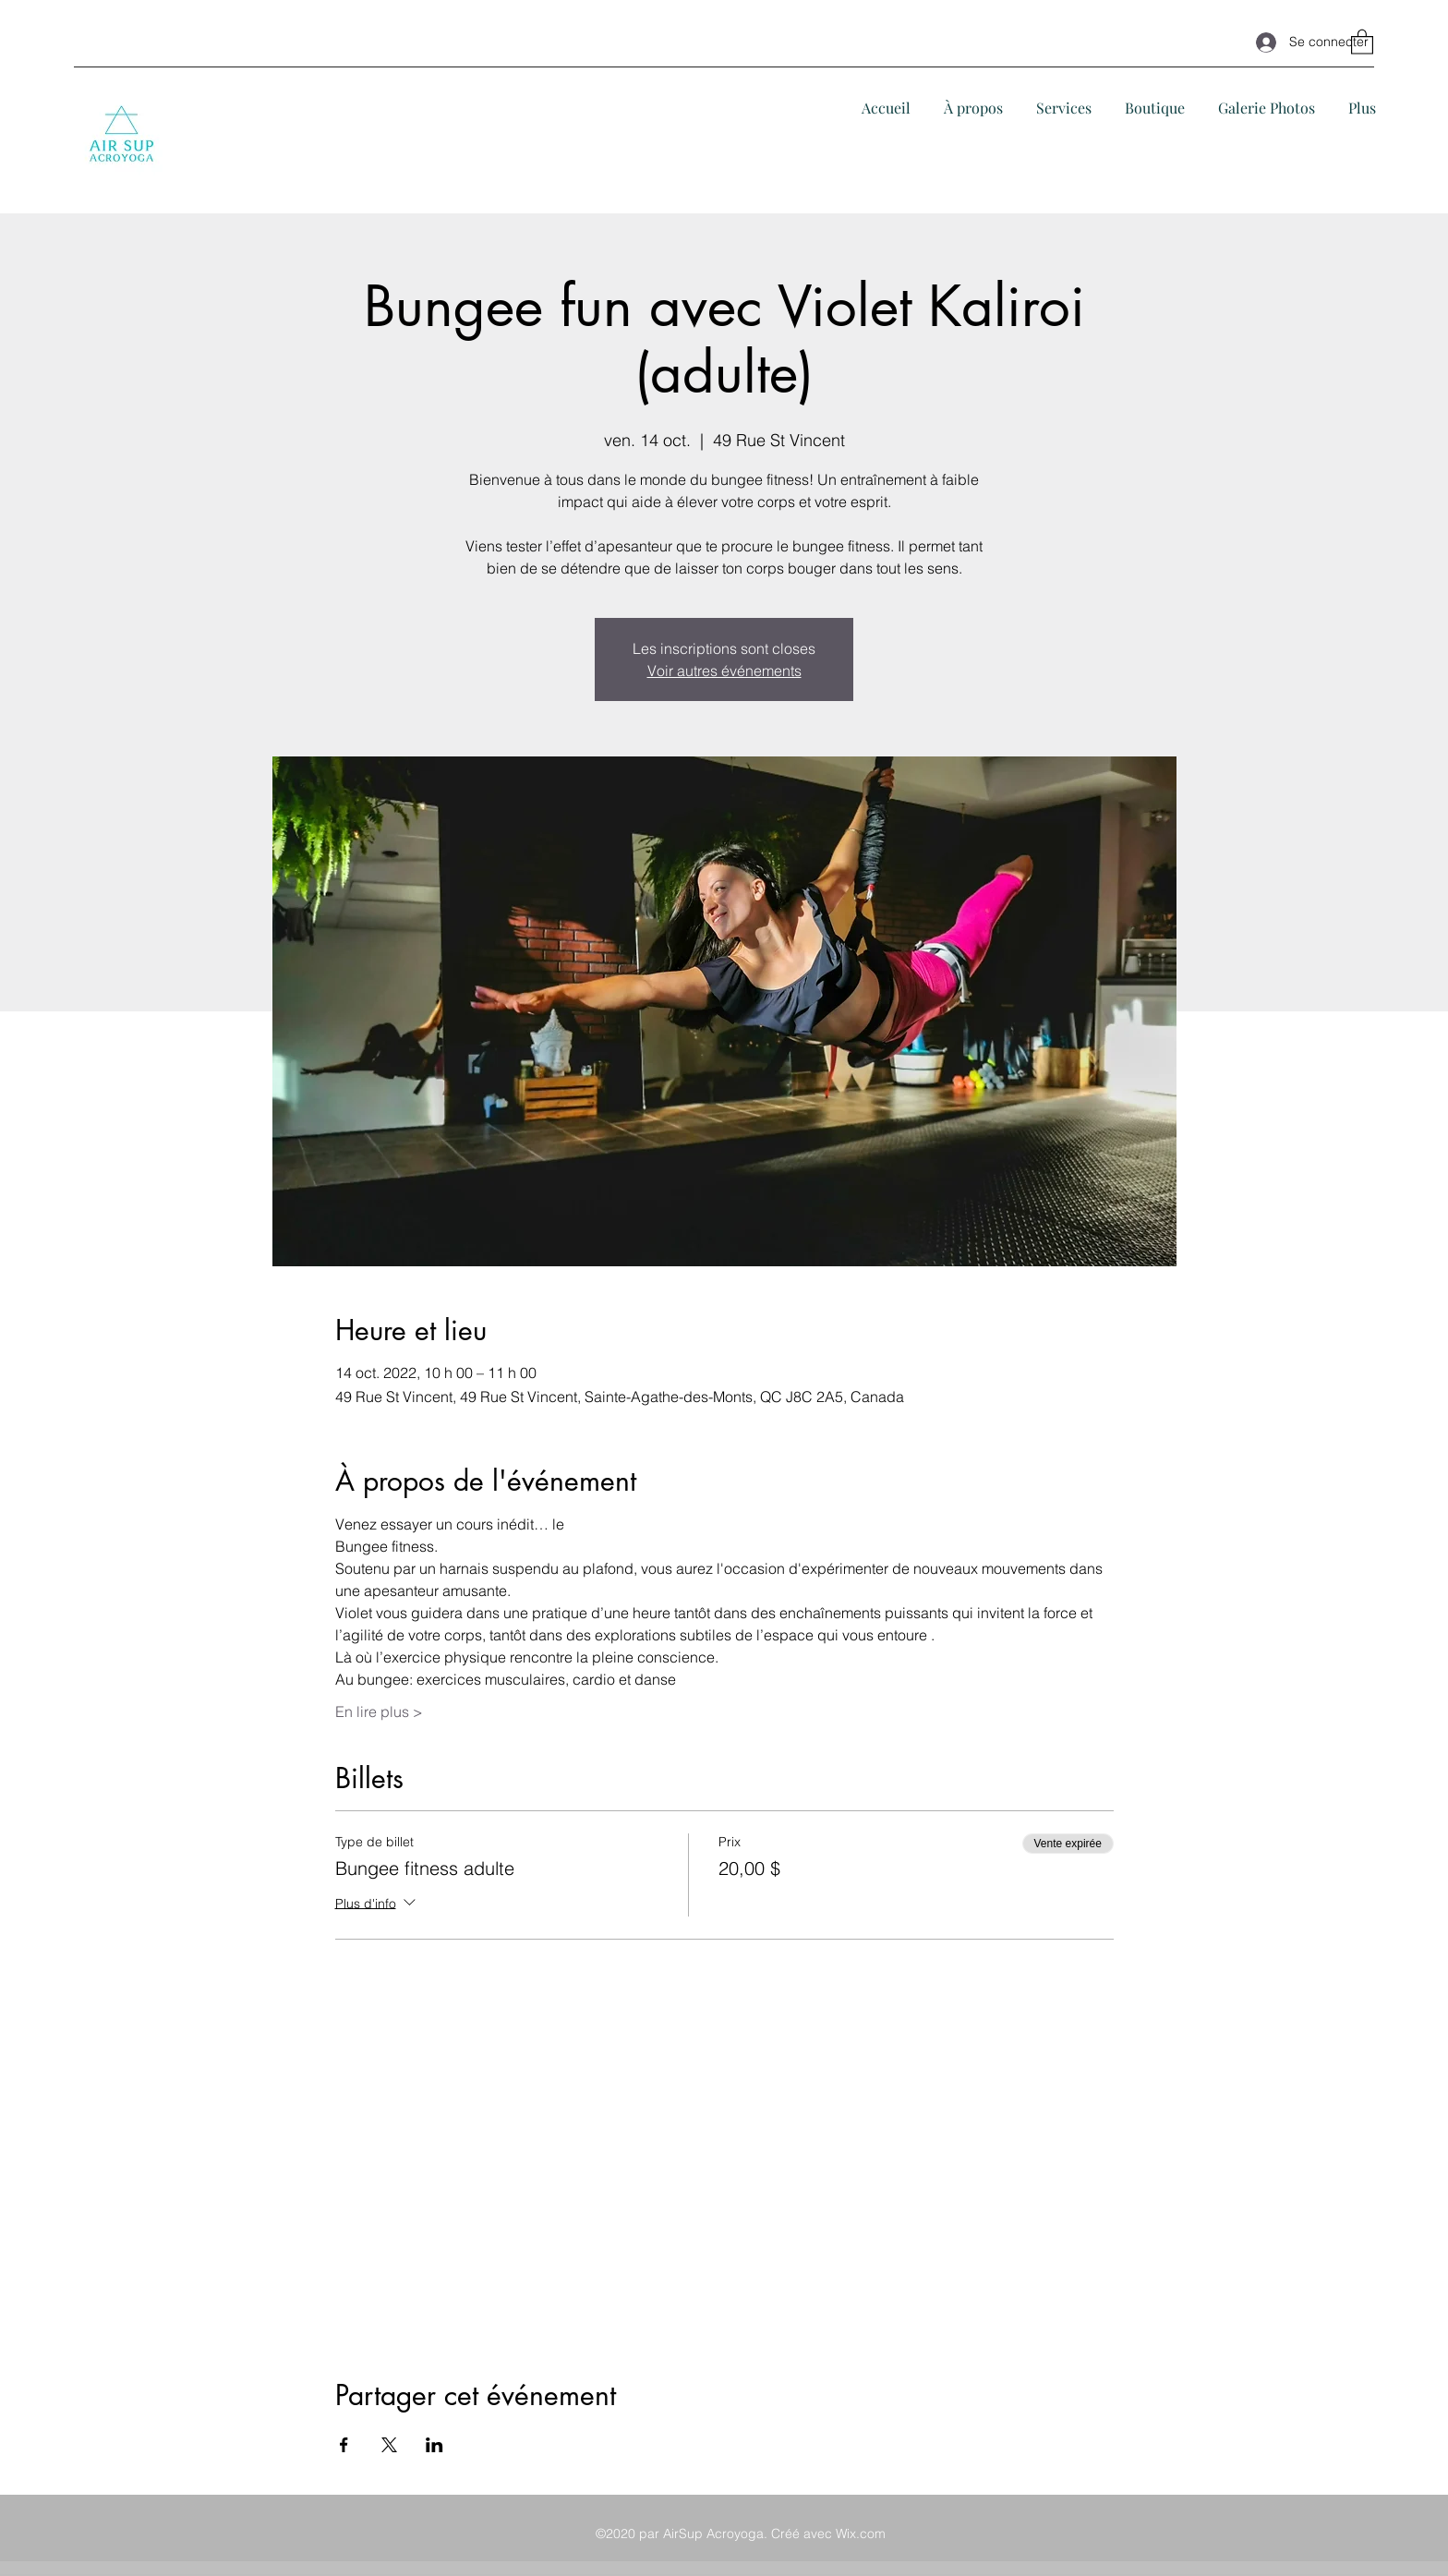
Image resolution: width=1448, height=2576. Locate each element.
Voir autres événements (724, 670)
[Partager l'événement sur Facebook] (344, 2444)
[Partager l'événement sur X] (389, 2444)
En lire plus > (379, 1711)
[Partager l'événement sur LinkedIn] (434, 2444)
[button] (1362, 41)
